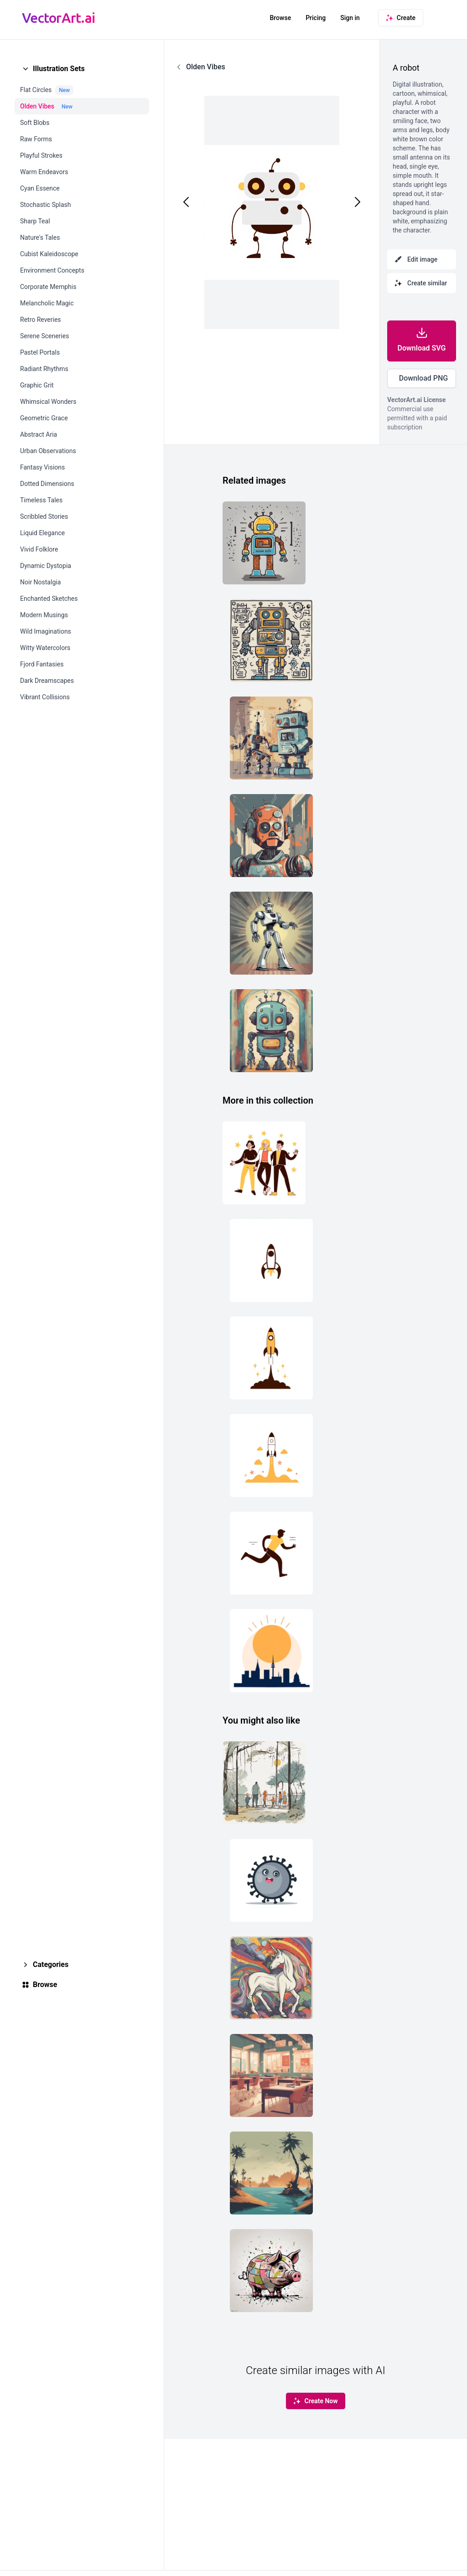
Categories (50, 1964)
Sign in (350, 17)
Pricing (316, 17)
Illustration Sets (59, 68)
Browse (280, 17)
